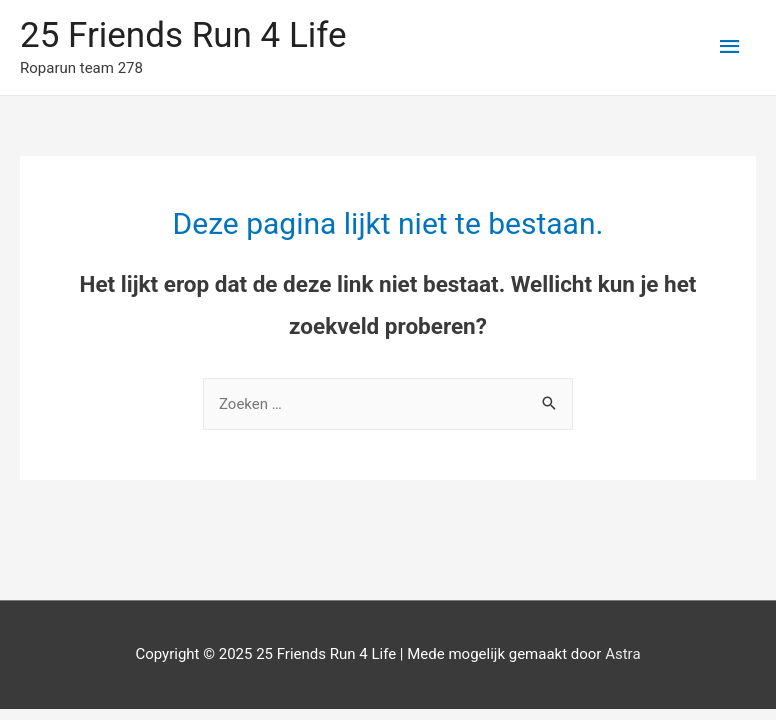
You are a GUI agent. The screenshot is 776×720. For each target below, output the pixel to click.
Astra (622, 654)
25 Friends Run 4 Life (183, 35)
